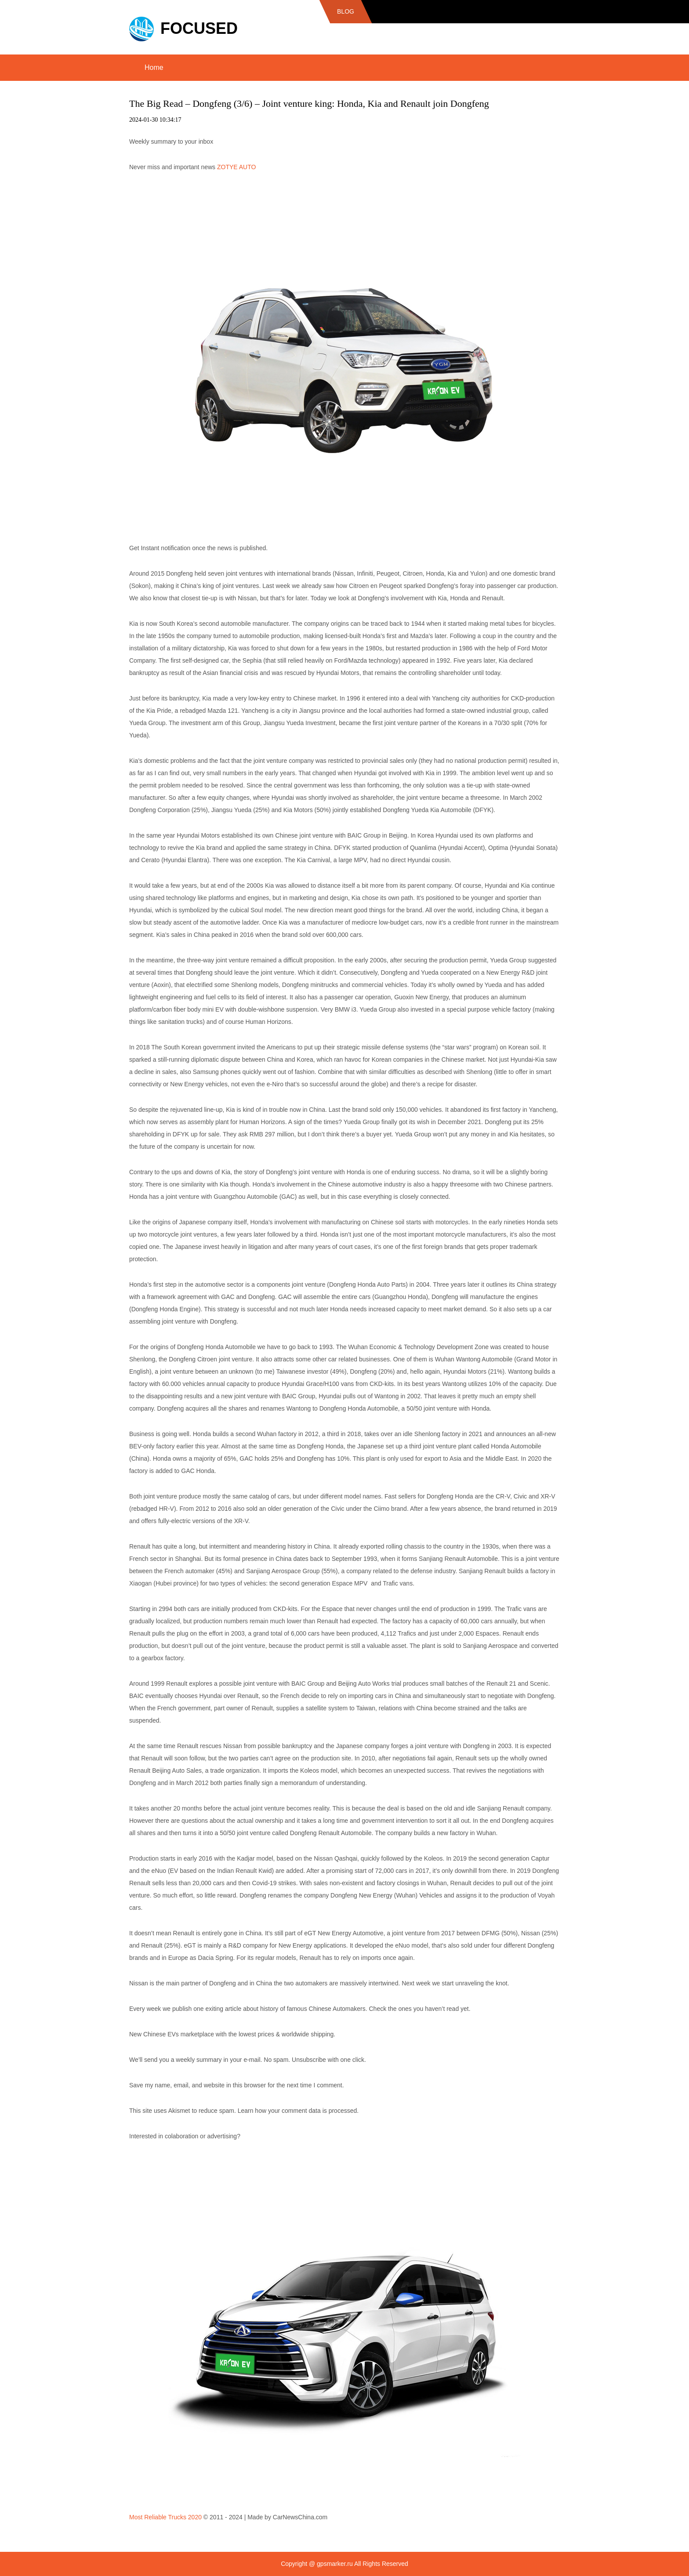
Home (154, 67)
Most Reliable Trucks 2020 (165, 2517)
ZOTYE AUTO (236, 167)
